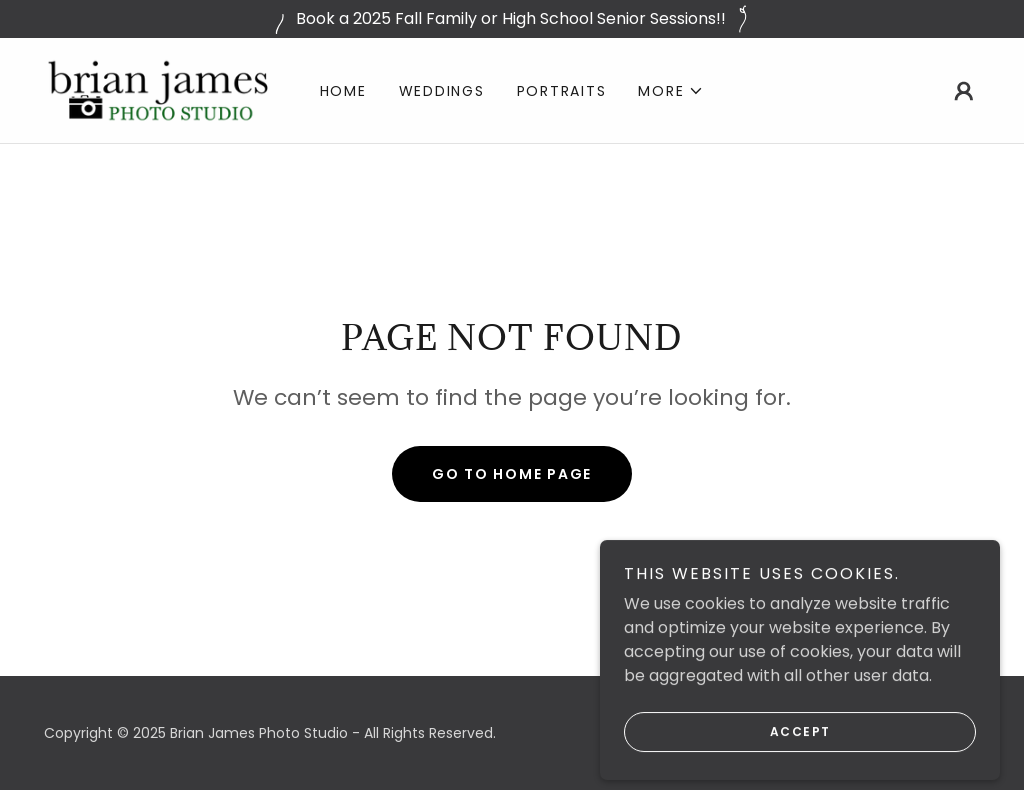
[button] (671, 91)
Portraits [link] (562, 91)
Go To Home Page (512, 474)
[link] (158, 89)
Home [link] (343, 91)
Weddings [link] (442, 91)
